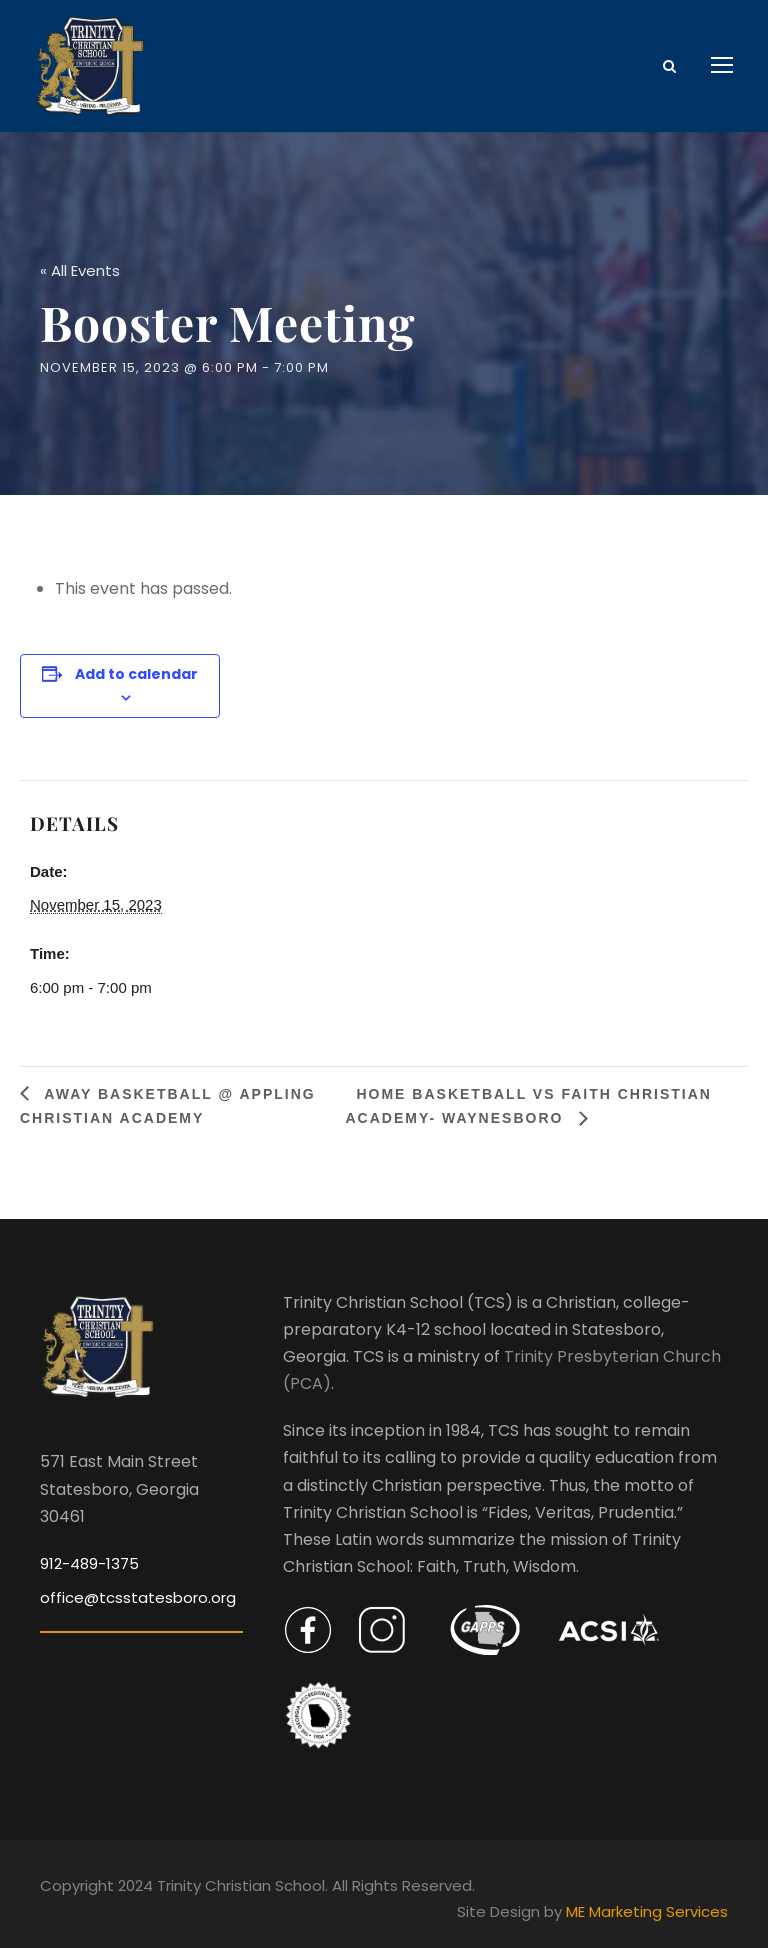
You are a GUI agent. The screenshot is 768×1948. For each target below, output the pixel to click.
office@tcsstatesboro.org (138, 1588)
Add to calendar (136, 665)
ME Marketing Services (647, 1902)
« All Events (80, 261)
